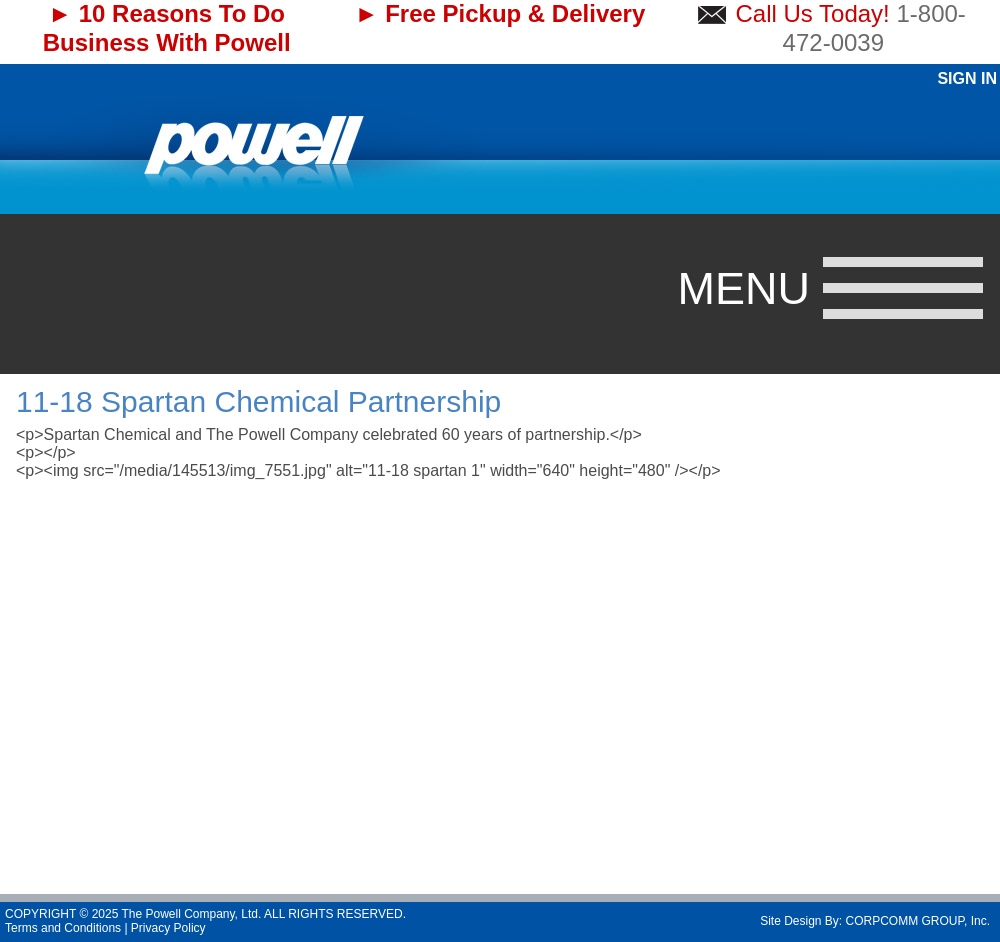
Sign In (967, 78)
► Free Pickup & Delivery (500, 13)
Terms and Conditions (63, 928)
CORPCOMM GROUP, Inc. (918, 921)
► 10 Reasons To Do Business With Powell (167, 28)
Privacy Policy (168, 928)
